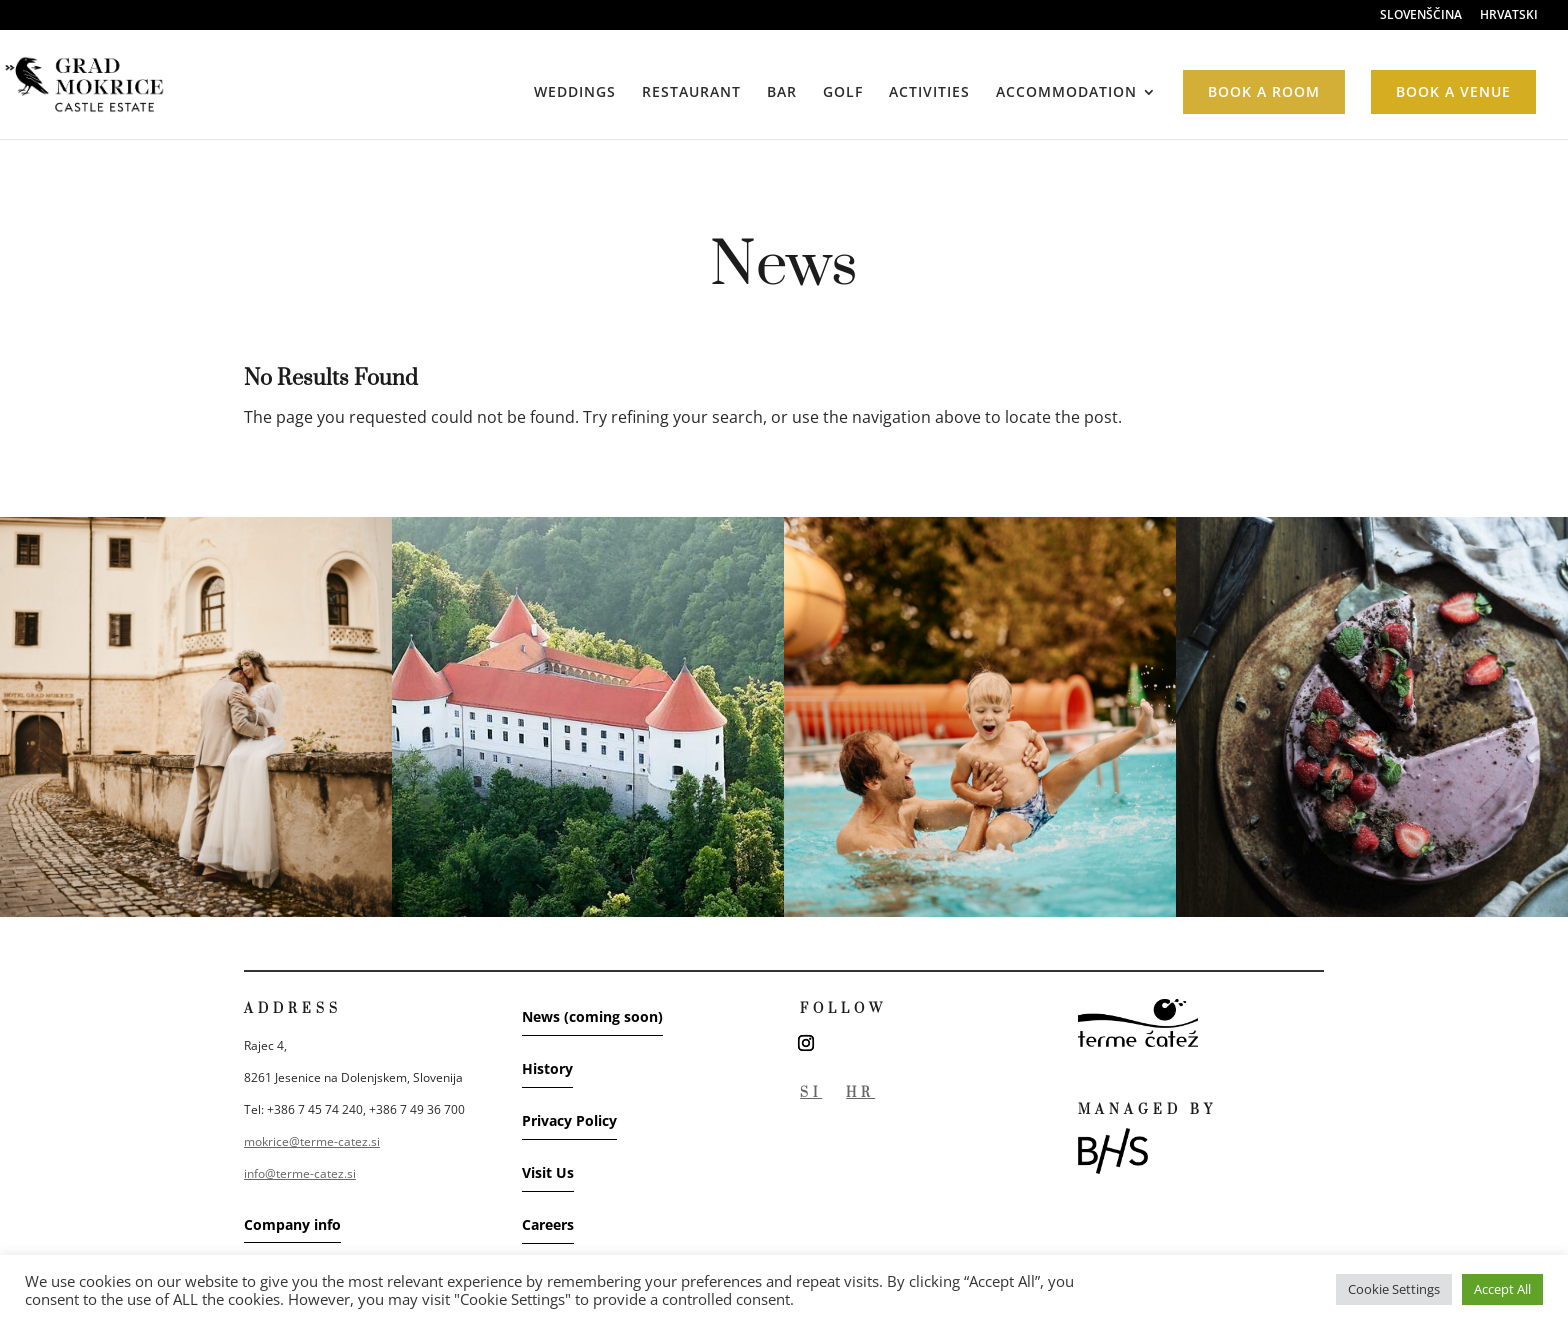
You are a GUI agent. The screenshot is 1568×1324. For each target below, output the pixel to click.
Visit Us (548, 1172)
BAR (782, 93)
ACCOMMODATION (1066, 93)
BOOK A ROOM (1264, 91)
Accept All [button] (1502, 1289)
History (547, 1068)
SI (811, 1093)
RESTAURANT (691, 93)
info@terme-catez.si (300, 1173)
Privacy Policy (569, 1120)
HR (860, 1093)
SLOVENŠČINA (1421, 16)
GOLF (843, 93)
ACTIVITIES (929, 93)
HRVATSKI (1509, 16)
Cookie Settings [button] (1394, 1289)
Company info (292, 1224)
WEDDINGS (575, 93)
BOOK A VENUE (1453, 91)
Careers (548, 1224)
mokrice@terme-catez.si (312, 1141)
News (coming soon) (592, 1016)
